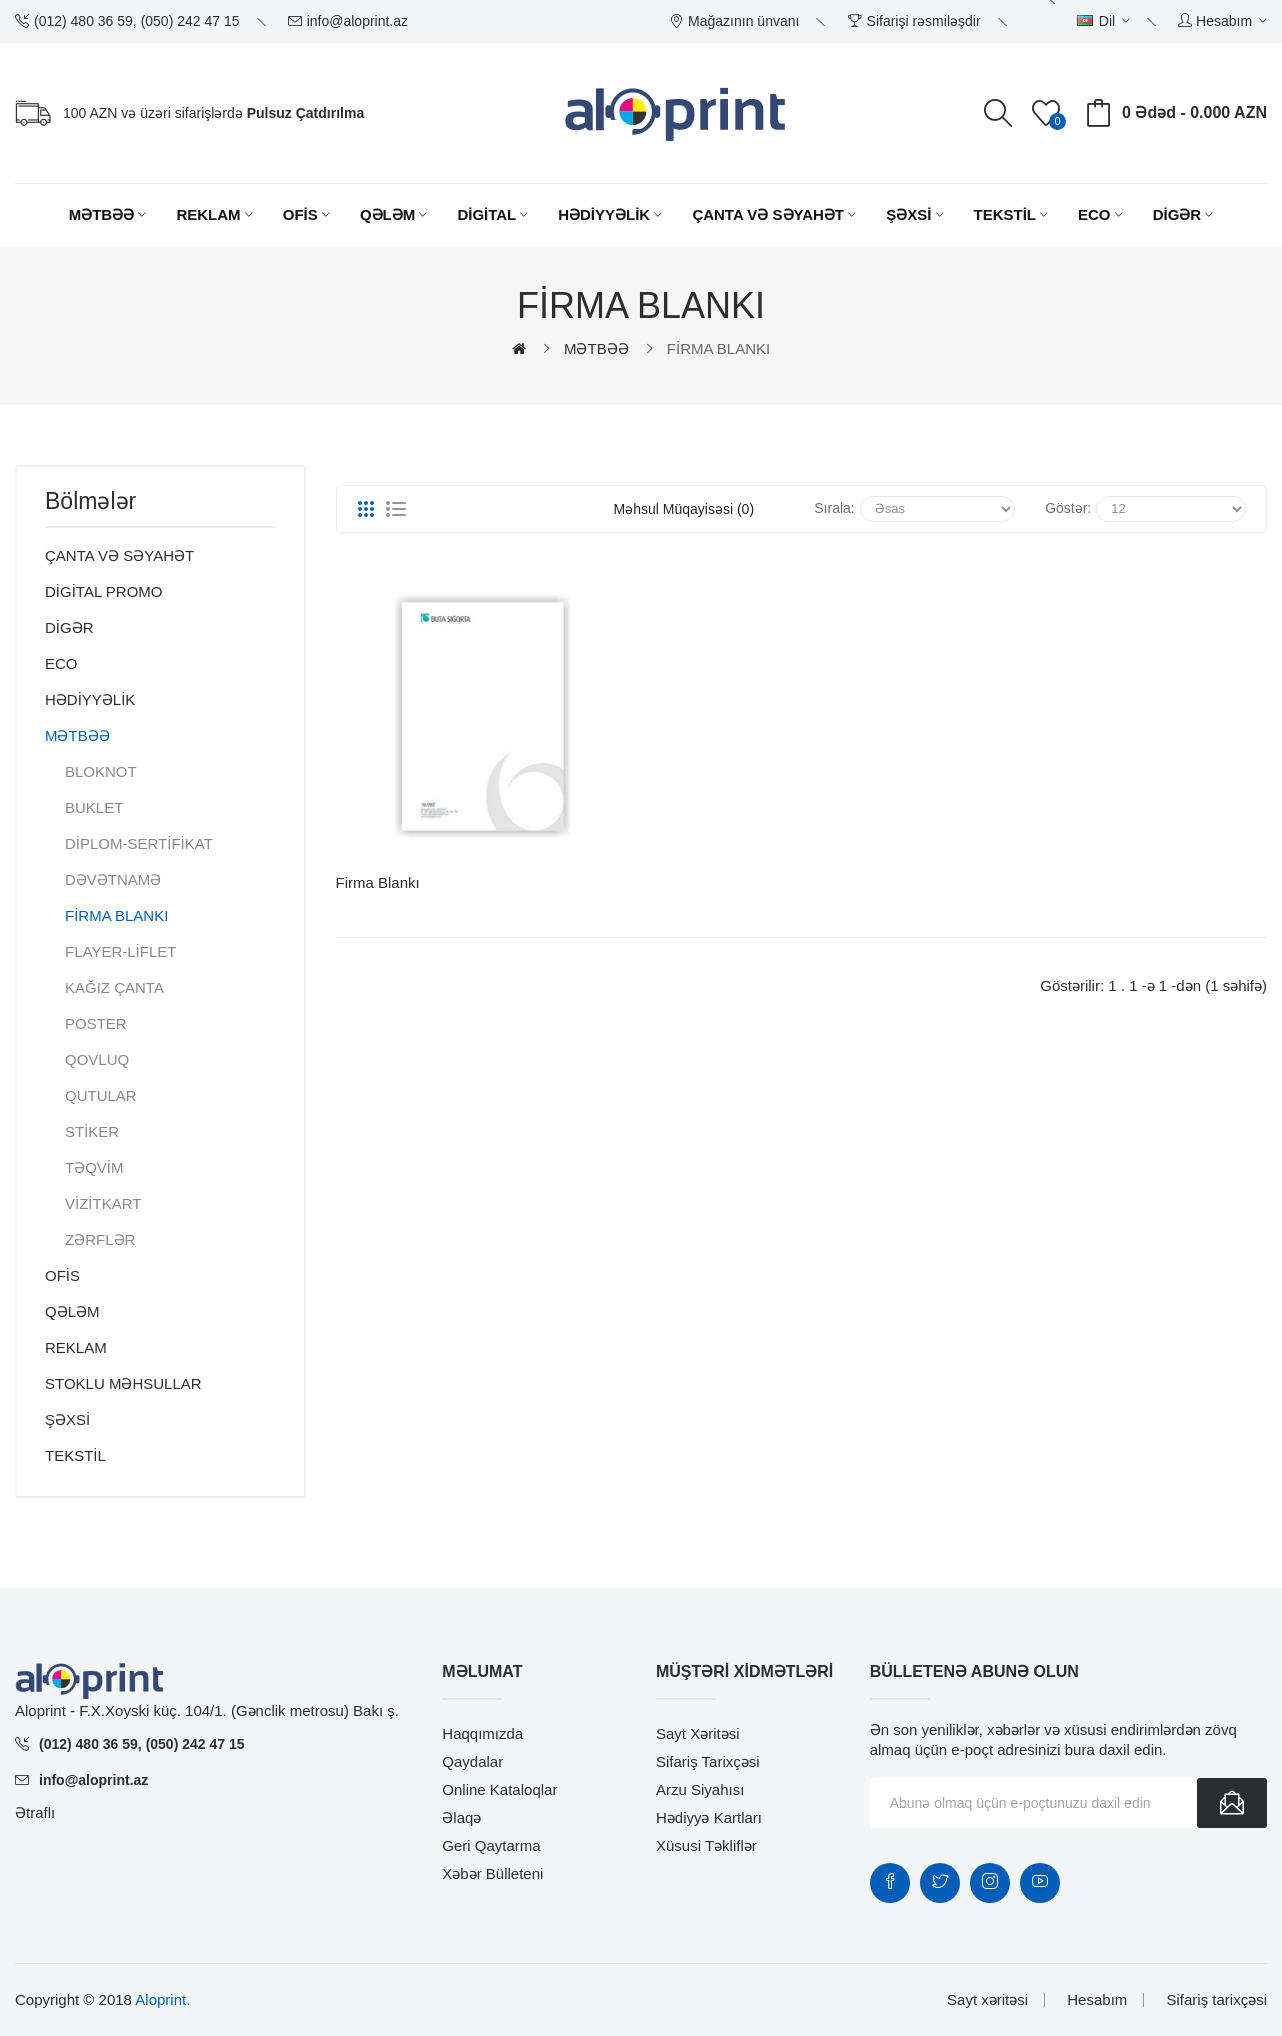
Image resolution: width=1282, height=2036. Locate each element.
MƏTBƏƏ (596, 348)
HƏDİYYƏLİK (90, 699)
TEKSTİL (75, 1455)
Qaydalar (472, 1761)
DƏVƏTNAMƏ (113, 879)
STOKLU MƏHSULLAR (123, 1383)
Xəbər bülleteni (492, 1873)
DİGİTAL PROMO (104, 591)
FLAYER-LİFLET (120, 951)
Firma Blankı (378, 882)
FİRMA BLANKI (718, 348)
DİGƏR (69, 627)
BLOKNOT (101, 771)
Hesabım (1097, 1999)
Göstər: (1068, 508)
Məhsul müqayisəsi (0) (684, 509)
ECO (61, 663)
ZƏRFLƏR (100, 1239)
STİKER (92, 1131)
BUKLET (94, 807)
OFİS (62, 1275)
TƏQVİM (94, 1167)
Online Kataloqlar (499, 1789)
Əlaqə (461, 1817)
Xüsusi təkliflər (706, 1845)
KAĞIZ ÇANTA (114, 987)
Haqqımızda (482, 1733)
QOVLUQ (97, 1059)
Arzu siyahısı (700, 1789)
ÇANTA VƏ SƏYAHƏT (119, 555)
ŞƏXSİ (67, 1419)
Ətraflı (35, 1812)
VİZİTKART (103, 1203)
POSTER (96, 1023)
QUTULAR (101, 1095)
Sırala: (834, 508)
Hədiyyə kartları (709, 1817)
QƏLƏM (72, 1311)
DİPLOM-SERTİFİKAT (139, 843)
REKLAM (76, 1347)
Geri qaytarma (491, 1845)
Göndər (1232, 1803)
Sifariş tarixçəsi (708, 1761)
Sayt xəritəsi (698, 1733)
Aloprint (160, 1999)
